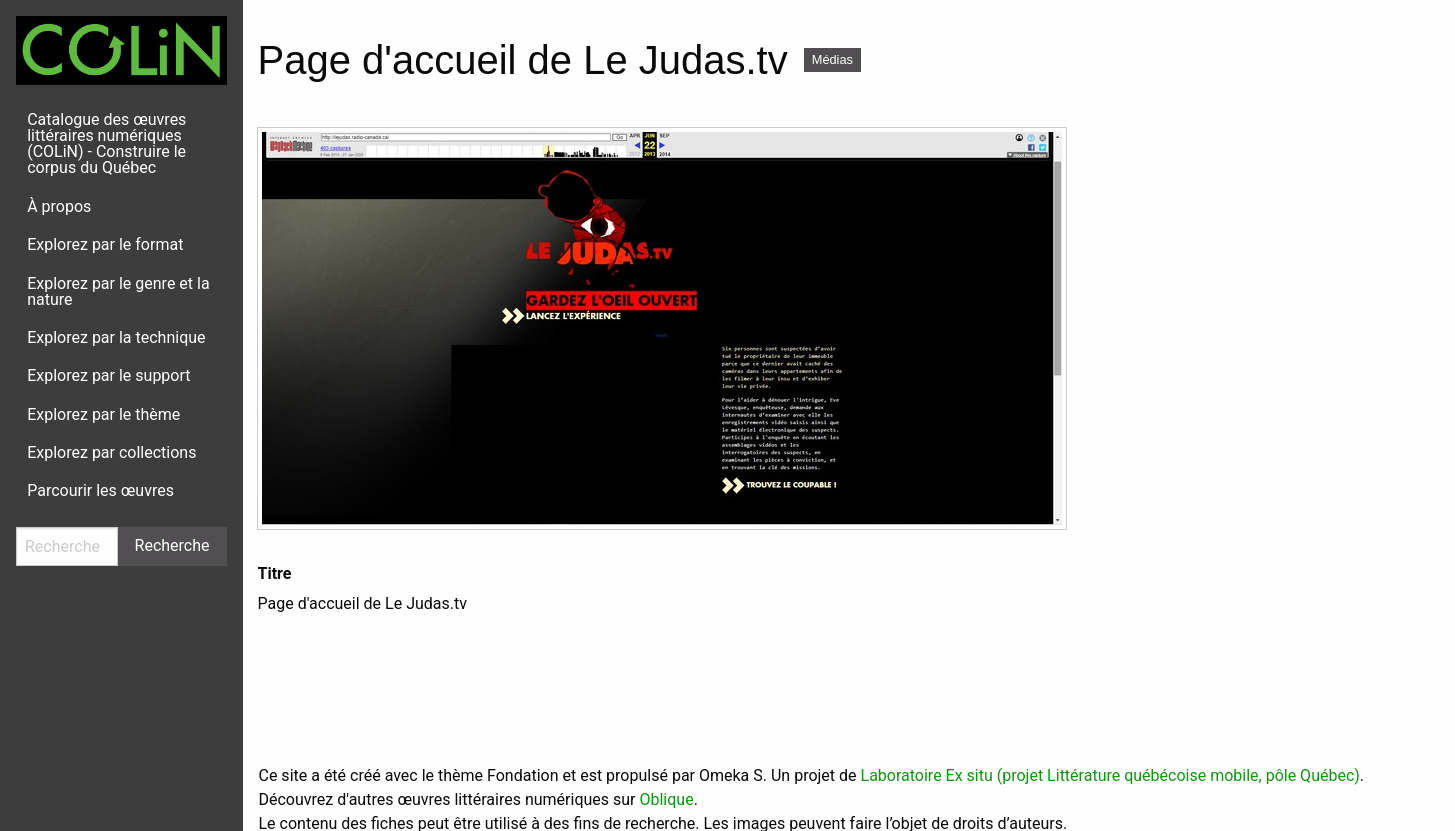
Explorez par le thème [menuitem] (103, 414)
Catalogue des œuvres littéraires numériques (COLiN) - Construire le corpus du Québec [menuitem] (106, 143)
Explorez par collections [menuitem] (111, 452)
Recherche (172, 545)
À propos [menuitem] (59, 206)
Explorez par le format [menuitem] (105, 244)
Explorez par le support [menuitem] (108, 375)
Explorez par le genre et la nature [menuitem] (118, 291)
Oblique (666, 799)
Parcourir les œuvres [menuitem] (100, 490)
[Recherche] (67, 546)
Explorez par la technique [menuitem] (116, 337)
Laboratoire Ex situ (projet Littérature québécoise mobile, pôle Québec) (1110, 775)
